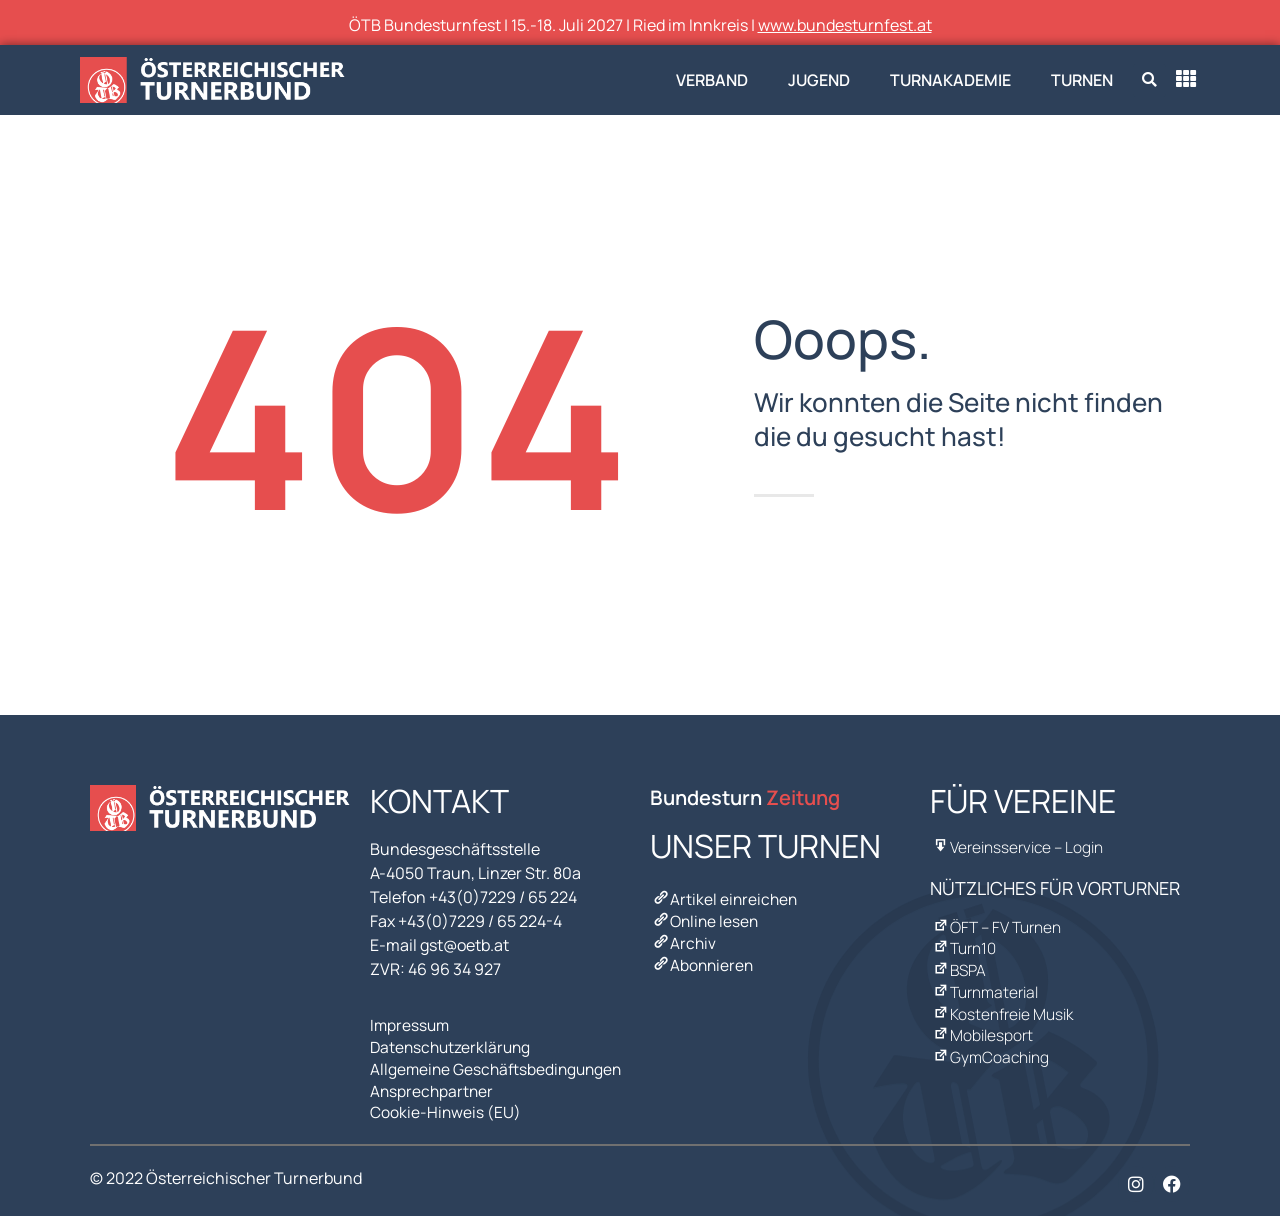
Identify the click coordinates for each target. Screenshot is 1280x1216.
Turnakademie (950, 80)
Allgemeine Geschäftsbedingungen (499, 1065)
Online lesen (706, 919)
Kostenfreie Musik (1003, 1005)
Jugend (819, 80)
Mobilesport (982, 1025)
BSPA (959, 965)
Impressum (411, 1025)
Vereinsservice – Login (1018, 847)
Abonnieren (703, 959)
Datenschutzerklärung (453, 1045)
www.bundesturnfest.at (845, 25)
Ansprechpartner (433, 1085)
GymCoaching (990, 1045)
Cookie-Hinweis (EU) (446, 1105)
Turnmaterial (985, 985)
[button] (1149, 80)
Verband (712, 80)
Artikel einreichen (725, 899)
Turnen (1082, 80)
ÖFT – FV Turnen (997, 925)
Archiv (683, 939)
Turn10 (964, 945)
